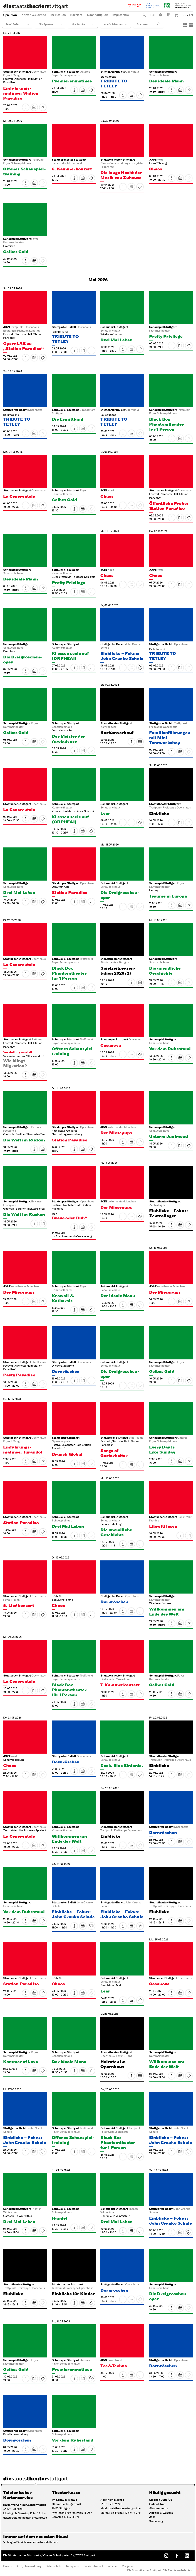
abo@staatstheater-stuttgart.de (120, 2508)
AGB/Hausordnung (28, 2566)
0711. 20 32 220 (113, 2504)
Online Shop (157, 2504)
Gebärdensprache (168, 14)
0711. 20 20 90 (14, 2509)
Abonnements (158, 2508)
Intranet (113, 2566)
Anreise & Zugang (161, 2512)
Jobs (152, 2517)
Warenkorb (176, 15)
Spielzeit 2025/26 (160, 2500)
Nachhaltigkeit (97, 15)
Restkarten (140, 95)
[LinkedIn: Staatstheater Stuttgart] (186, 2555)
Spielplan (10, 15)
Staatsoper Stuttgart (134, 5)
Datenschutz (54, 2566)
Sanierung (156, 2521)
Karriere (76, 15)
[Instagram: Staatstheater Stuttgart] (166, 2555)
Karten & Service (33, 15)
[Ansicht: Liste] (191, 25)
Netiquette (72, 2566)
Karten (43, 107)
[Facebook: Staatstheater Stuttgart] (176, 2555)
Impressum (120, 15)
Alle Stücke (78, 24)
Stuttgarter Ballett (153, 5)
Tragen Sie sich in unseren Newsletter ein (32, 2542)
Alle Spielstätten (113, 24)
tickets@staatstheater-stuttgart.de (25, 2517)
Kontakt (152, 15)
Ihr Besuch (58, 15)
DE (184, 15)
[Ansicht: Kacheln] (185, 25)
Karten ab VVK (140, 667)
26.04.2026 (12, 24)
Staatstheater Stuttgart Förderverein (184, 5)
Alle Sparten (45, 24)
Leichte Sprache (160, 14)
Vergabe (127, 2566)
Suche (144, 15)
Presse (7, 2566)
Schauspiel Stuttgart (167, 5)
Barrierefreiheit (93, 2566)
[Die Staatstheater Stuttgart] (35, 6)
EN (191, 15)
